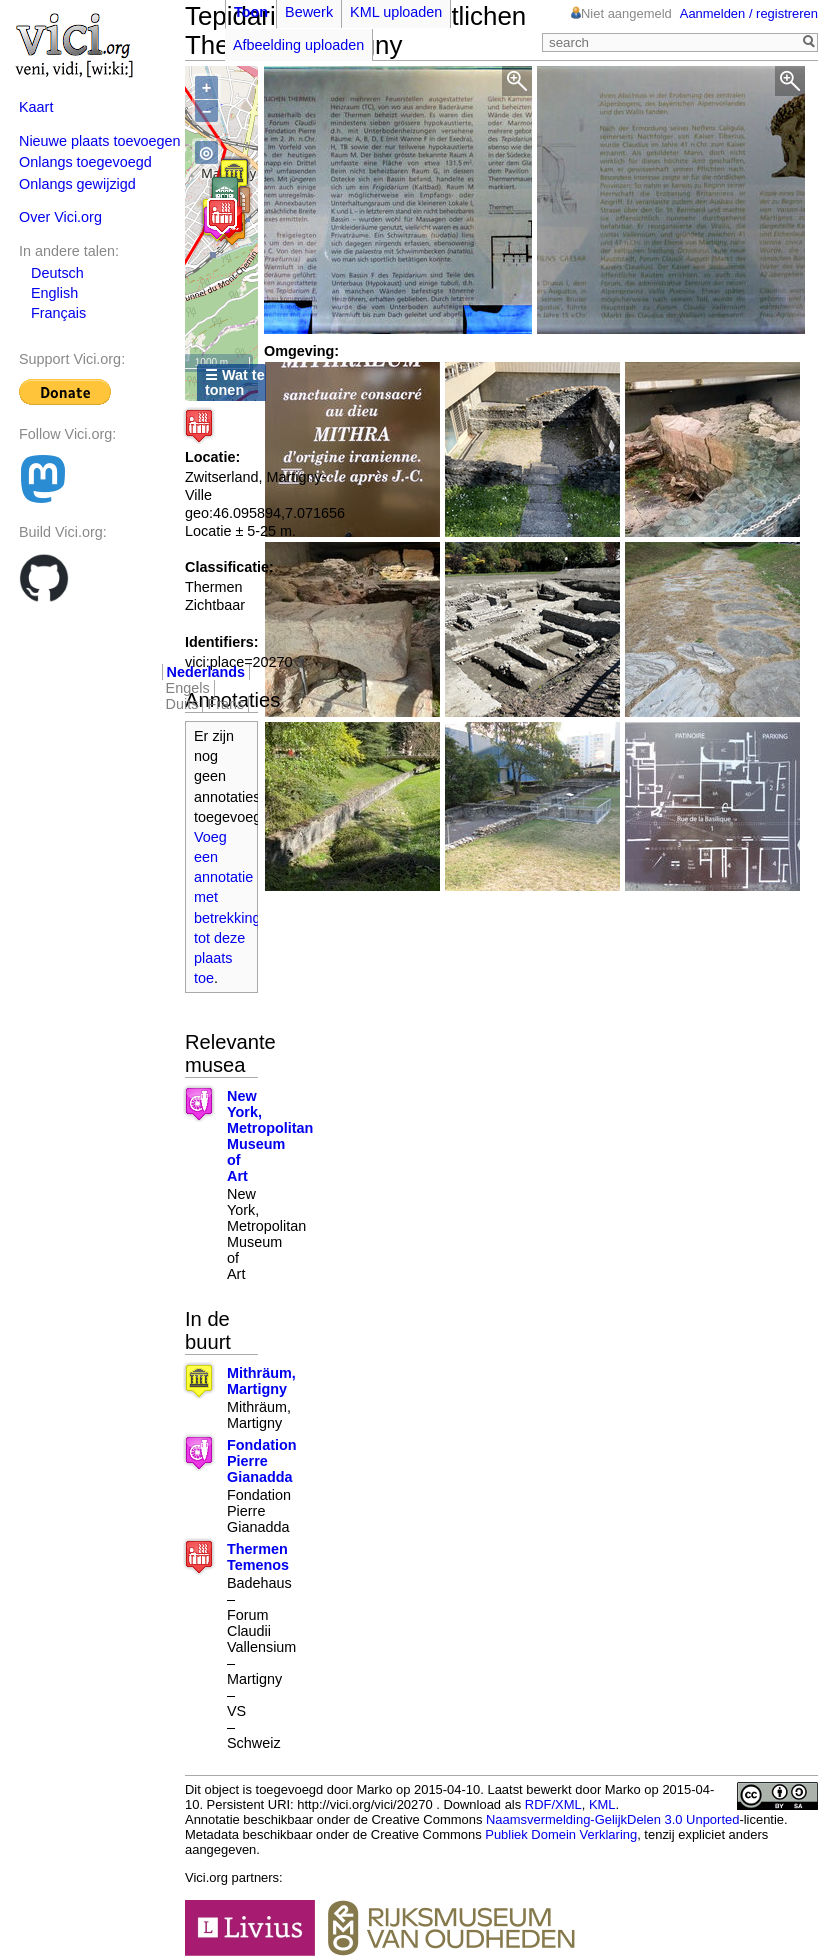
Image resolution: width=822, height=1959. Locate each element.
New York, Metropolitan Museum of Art (270, 1136)
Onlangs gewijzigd (77, 184)
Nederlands (206, 672)
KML (602, 1804)
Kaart (36, 107)
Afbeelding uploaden (298, 45)
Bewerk (309, 12)
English (54, 293)
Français (58, 313)
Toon (251, 12)
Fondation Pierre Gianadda (262, 1461)
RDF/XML (553, 1804)
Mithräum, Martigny (261, 1381)
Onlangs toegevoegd (85, 162)
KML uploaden (396, 12)
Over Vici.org (60, 217)
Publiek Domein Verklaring (561, 1834)
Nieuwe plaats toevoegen (100, 141)
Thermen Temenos (258, 1557)
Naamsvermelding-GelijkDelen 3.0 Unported (612, 1819)
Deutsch (57, 273)
